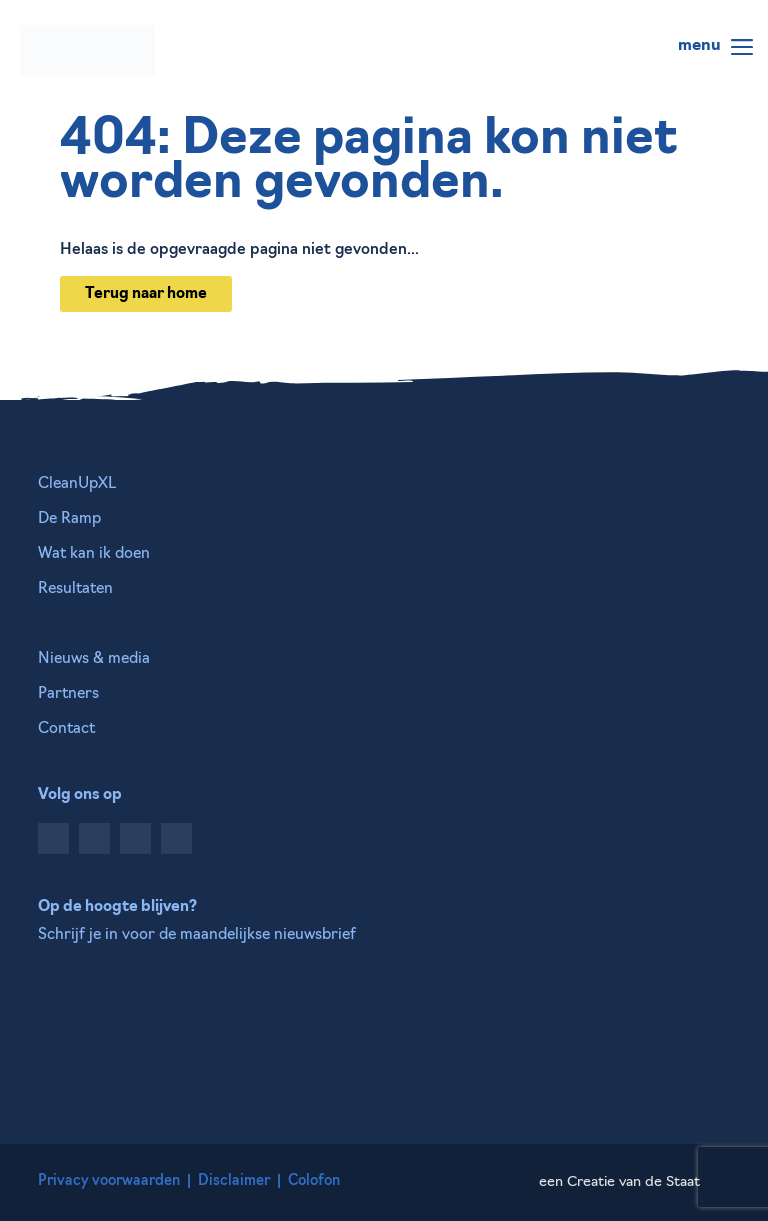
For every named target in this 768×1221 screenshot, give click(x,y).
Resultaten (75, 589)
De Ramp (69, 519)
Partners (68, 694)
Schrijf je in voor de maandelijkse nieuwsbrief (197, 935)
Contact (66, 729)
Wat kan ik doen (94, 554)
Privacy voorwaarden (109, 1181)
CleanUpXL (77, 484)
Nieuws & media (94, 659)
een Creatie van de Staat (619, 1182)
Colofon (314, 1181)
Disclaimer (234, 1181)
